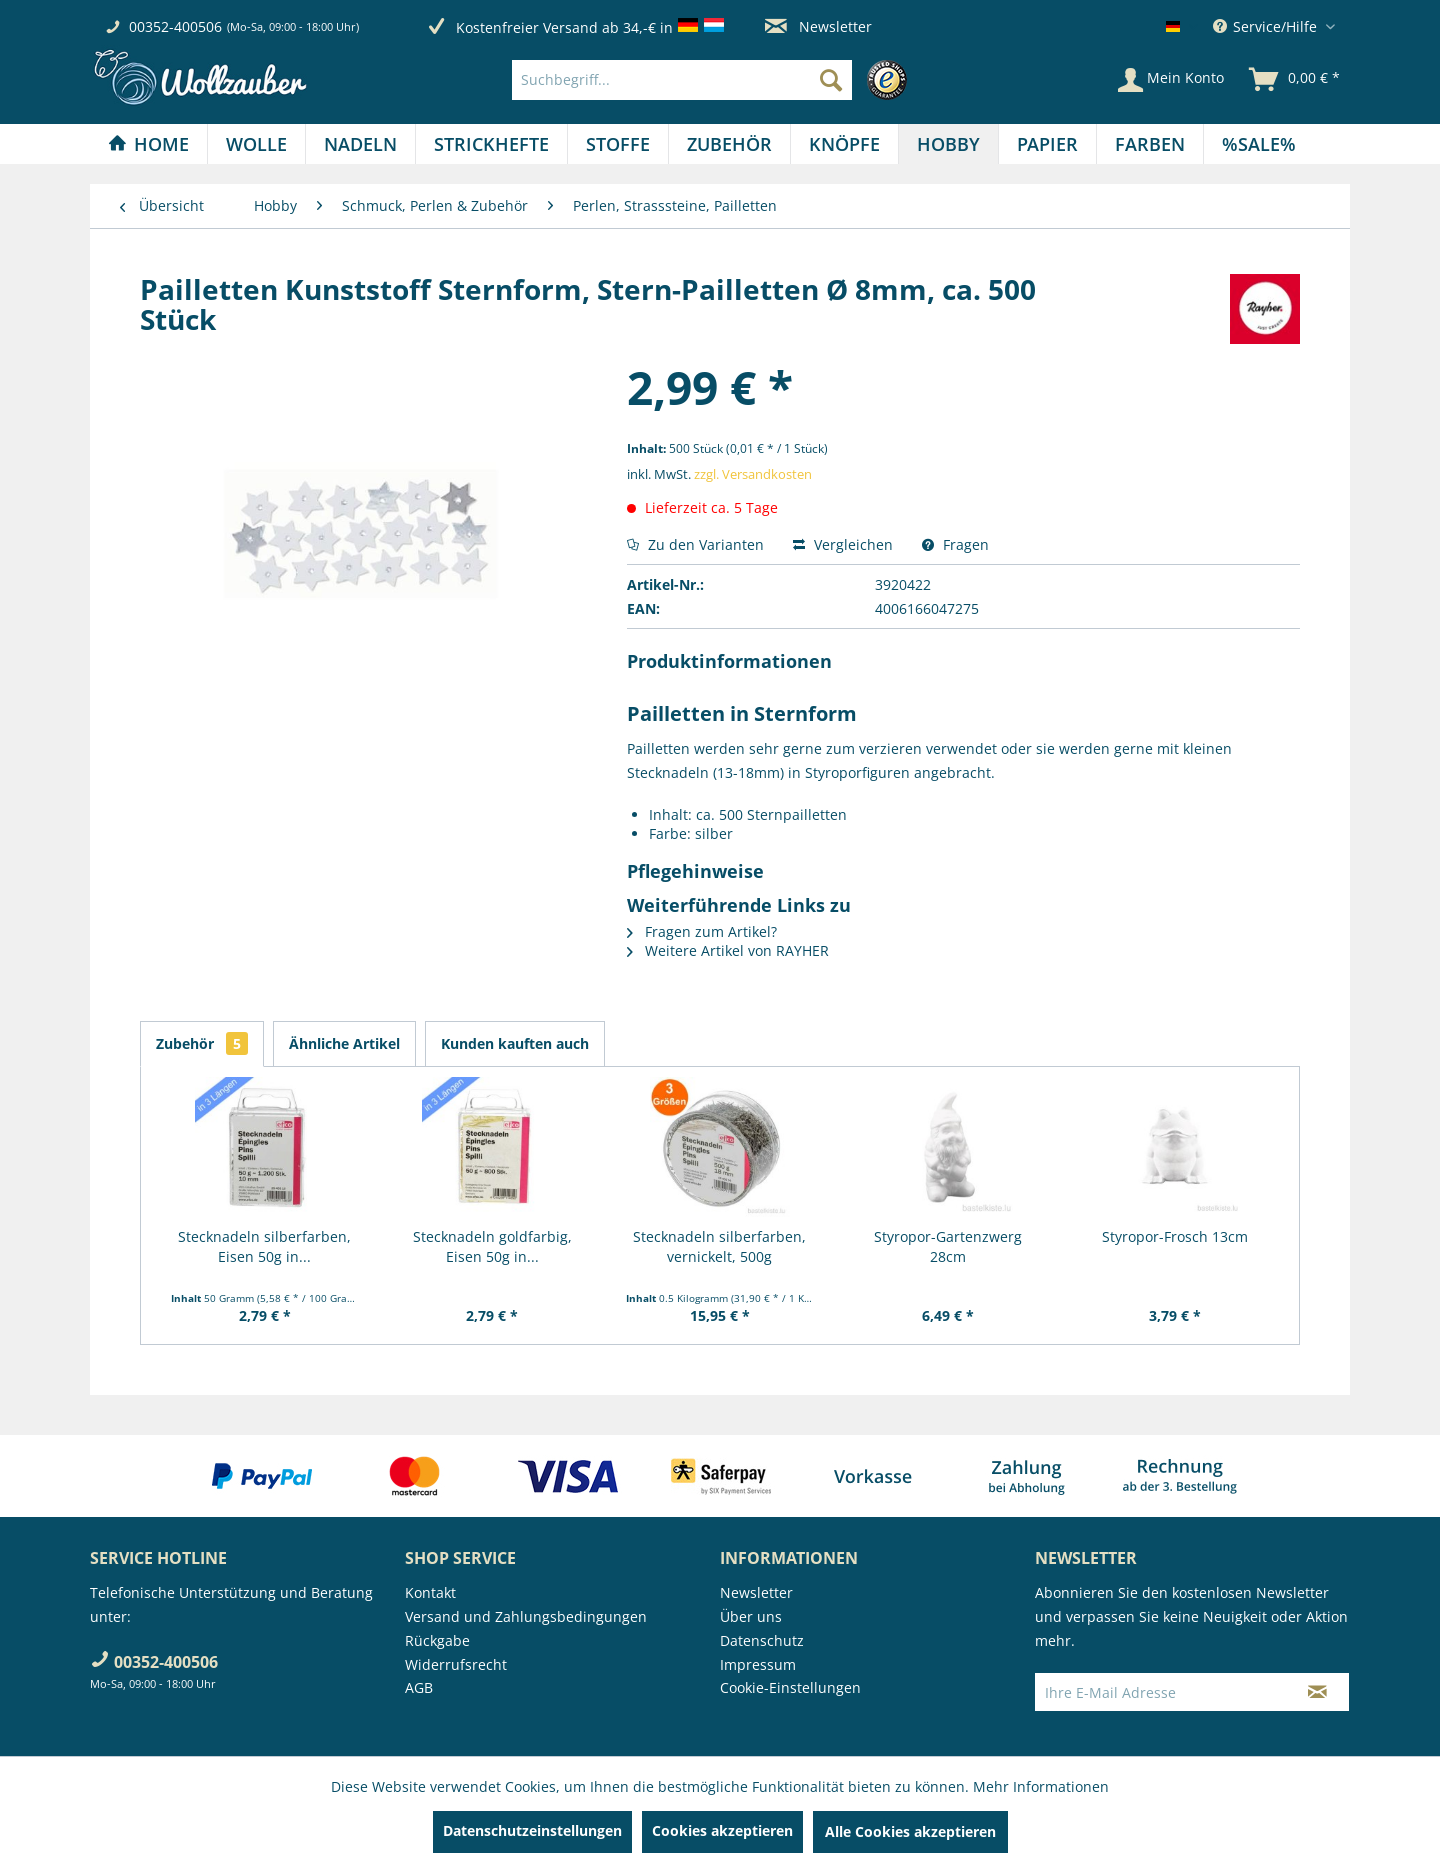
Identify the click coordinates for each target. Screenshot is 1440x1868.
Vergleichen (843, 544)
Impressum (758, 1664)
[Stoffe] (618, 144)
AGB (419, 1687)
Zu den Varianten (695, 544)
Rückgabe (437, 1640)
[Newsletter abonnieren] (1317, 1692)
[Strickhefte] (491, 144)
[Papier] (1047, 144)
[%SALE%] (1259, 144)
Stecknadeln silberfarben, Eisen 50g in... (264, 1246)
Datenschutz (762, 1640)
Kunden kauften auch (515, 1043)
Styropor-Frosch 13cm (1175, 1236)
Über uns (751, 1616)
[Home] (148, 144)
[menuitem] (714, 80)
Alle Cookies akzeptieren (910, 1831)
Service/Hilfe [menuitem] (1267, 26)
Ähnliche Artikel (344, 1043)
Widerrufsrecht (456, 1664)
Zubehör (202, 1043)
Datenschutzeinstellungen (532, 1830)
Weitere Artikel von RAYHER (728, 950)
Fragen (955, 544)
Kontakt (430, 1592)
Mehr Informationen (1041, 1786)
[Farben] (1150, 144)
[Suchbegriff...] (682, 80)
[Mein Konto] (1171, 80)
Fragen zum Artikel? (702, 931)
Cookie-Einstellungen (790, 1687)
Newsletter (818, 26)
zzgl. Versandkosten (753, 474)
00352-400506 (175, 26)
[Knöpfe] (844, 144)
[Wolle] (256, 144)
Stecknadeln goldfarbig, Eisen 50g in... (492, 1246)
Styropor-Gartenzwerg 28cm (948, 1246)
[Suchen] (831, 80)
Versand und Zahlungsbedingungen (526, 1616)
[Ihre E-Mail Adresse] (1161, 1692)
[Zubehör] (729, 144)
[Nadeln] (360, 144)
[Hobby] (948, 144)
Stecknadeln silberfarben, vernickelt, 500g (719, 1246)
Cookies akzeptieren (722, 1830)
